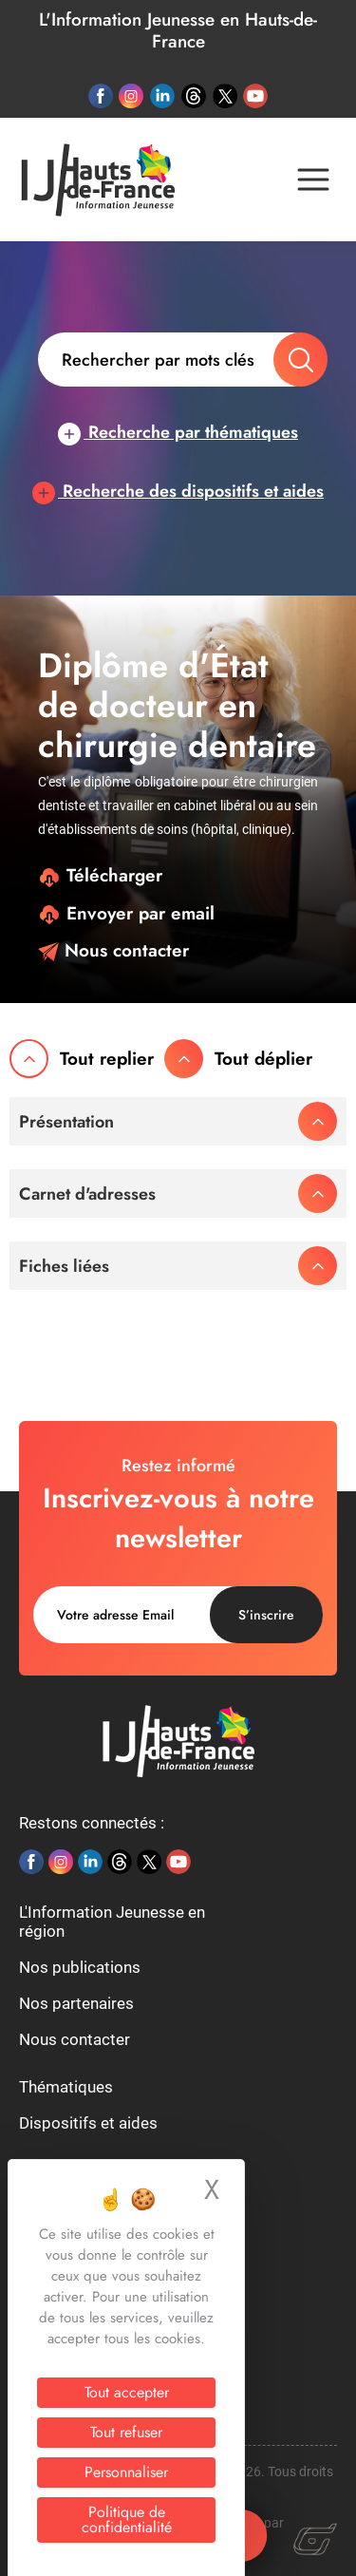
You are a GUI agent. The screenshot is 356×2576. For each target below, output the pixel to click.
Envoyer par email (126, 913)
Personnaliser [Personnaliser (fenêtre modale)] (126, 2472)
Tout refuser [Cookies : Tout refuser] (126, 2432)
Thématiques (66, 2086)
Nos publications (80, 1967)
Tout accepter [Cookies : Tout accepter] (126, 2392)
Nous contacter (113, 950)
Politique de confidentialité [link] (127, 2519)
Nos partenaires (76, 2003)
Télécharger (100, 875)
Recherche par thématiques (178, 432)
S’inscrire (266, 1614)
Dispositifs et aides (88, 2122)
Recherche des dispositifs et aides (178, 491)
